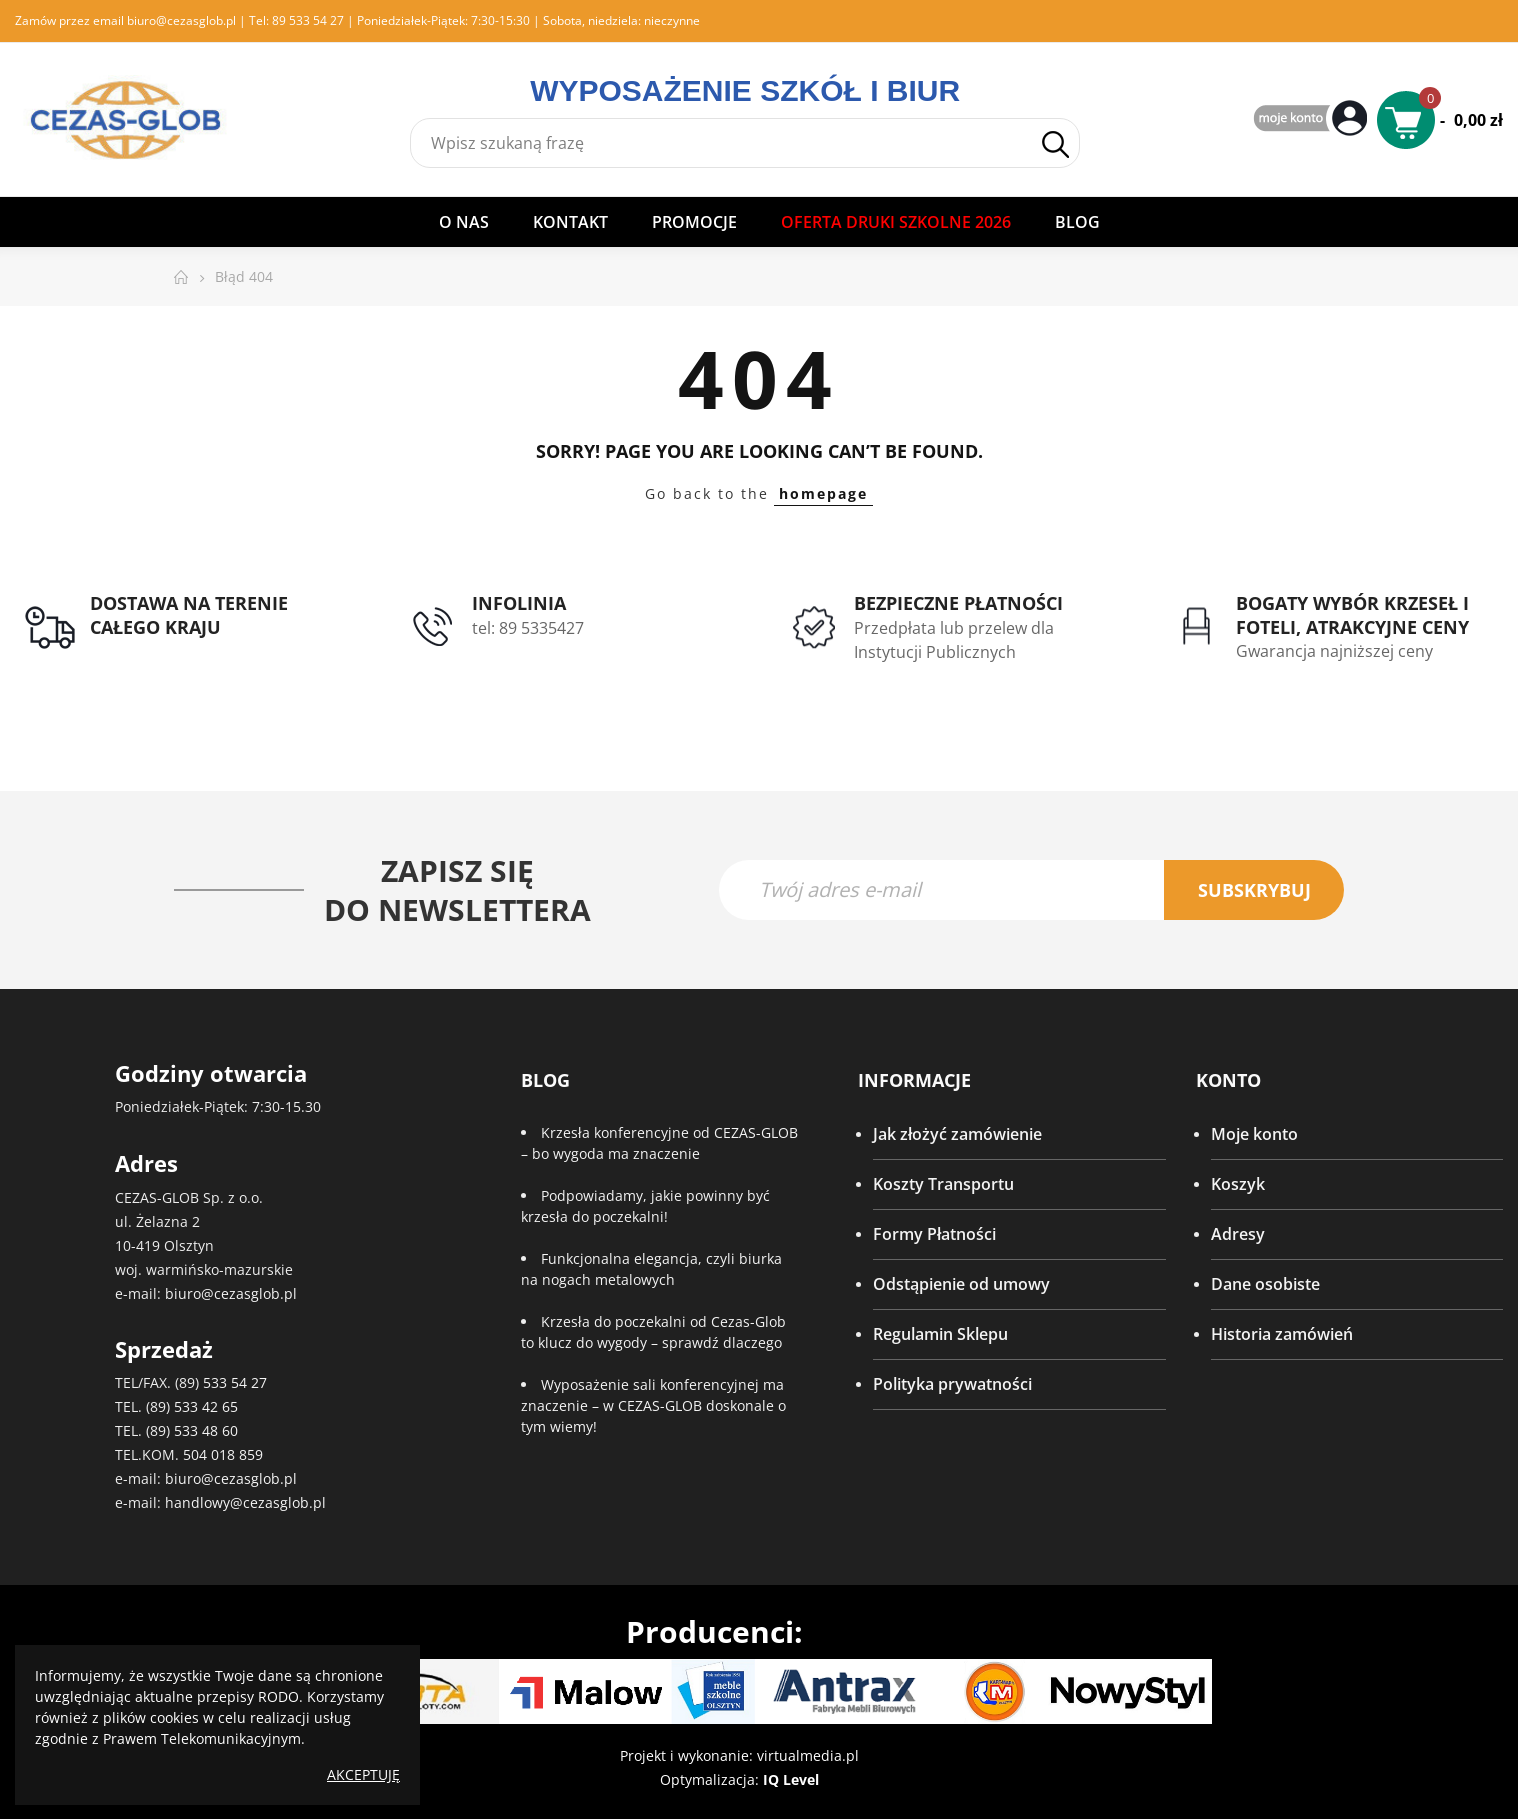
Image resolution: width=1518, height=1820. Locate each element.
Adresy (1238, 1235)
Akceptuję (363, 1774)
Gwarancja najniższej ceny (1334, 651)
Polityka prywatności (952, 1385)
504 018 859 (223, 1455)
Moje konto (1254, 1135)
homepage (823, 493)
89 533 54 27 (308, 20)
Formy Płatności (934, 1235)
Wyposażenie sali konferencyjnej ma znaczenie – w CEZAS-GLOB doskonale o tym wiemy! (653, 1406)
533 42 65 (206, 1407)
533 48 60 (206, 1431)
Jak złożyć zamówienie (957, 1135)
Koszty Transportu (943, 1185)
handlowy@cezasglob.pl (245, 1503)
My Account (1313, 119)
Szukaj (1055, 144)
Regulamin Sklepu (940, 1335)
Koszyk (1238, 1185)
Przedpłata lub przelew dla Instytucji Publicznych (954, 640)
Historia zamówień (1282, 1335)
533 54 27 (235, 1383)
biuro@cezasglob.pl (181, 20)
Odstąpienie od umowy (961, 1285)
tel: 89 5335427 (528, 628)
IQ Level (791, 1780)
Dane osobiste (1265, 1285)
